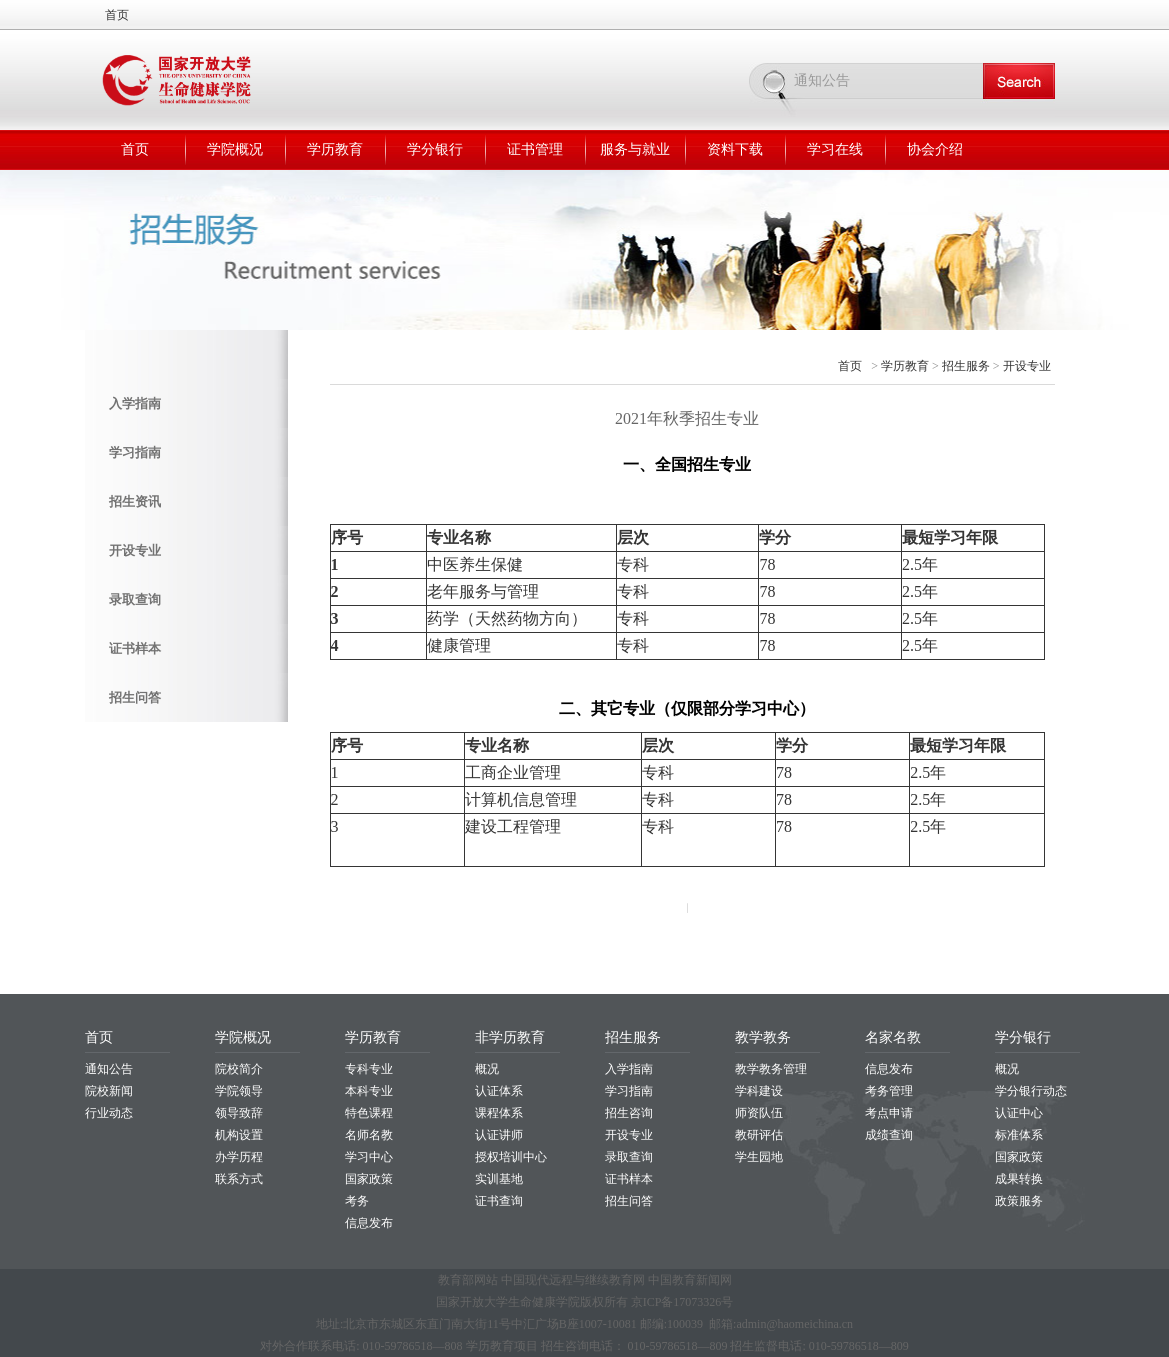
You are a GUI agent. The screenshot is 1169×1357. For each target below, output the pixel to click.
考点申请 (889, 1113)
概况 (487, 1069)
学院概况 (235, 149)
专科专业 (369, 1069)
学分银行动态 (1031, 1091)
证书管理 (535, 149)
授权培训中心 (511, 1157)
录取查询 (135, 599)
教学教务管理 (771, 1069)
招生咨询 (629, 1113)
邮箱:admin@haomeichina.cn (781, 1324)
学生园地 (759, 1157)
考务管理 (889, 1091)
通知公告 (109, 1069)
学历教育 (335, 149)
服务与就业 (635, 149)
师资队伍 (759, 1113)
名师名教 (369, 1135)
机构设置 (239, 1135)
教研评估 (759, 1135)
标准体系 (1019, 1135)
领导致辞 (239, 1113)
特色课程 (369, 1113)
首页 (117, 15)
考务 (357, 1201)
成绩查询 (889, 1135)
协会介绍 (935, 149)
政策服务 (1019, 1201)
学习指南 (135, 452)
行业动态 (109, 1113)
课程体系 (499, 1113)
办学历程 (239, 1157)
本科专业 (369, 1091)
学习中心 (369, 1157)
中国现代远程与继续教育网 (573, 1280)
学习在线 (835, 149)
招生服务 (966, 366)
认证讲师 (499, 1135)
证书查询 (499, 1201)
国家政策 (369, 1179)
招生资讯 (135, 501)
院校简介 (239, 1069)
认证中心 (1019, 1113)
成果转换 (1019, 1179)
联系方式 (239, 1179)
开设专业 (135, 550)
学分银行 (435, 149)
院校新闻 (109, 1091)
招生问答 (135, 697)
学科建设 (759, 1091)
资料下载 (735, 149)
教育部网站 (468, 1280)
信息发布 (369, 1223)
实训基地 (499, 1179)
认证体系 (499, 1091)
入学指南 (135, 403)
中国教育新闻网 (690, 1280)
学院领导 (239, 1091)
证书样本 (135, 648)
